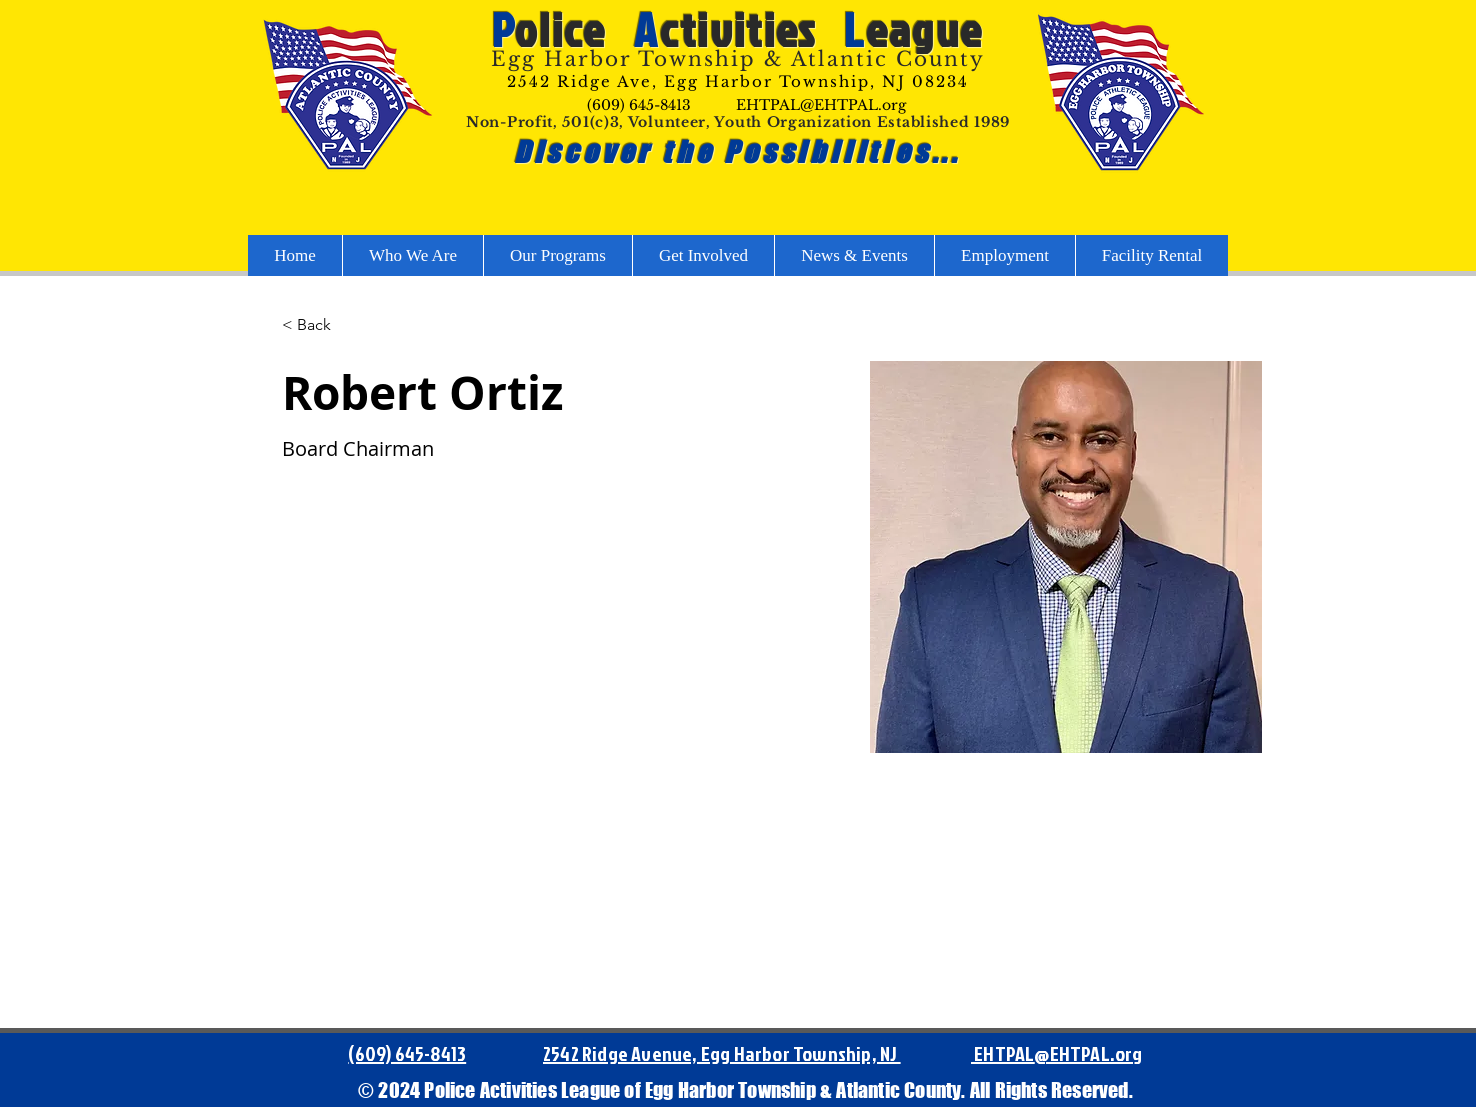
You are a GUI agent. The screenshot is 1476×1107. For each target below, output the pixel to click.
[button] (321, 325)
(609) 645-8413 (639, 105)
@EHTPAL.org (1088, 1053)
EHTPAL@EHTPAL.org (821, 105)
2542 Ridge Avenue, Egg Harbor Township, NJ (722, 1053)
